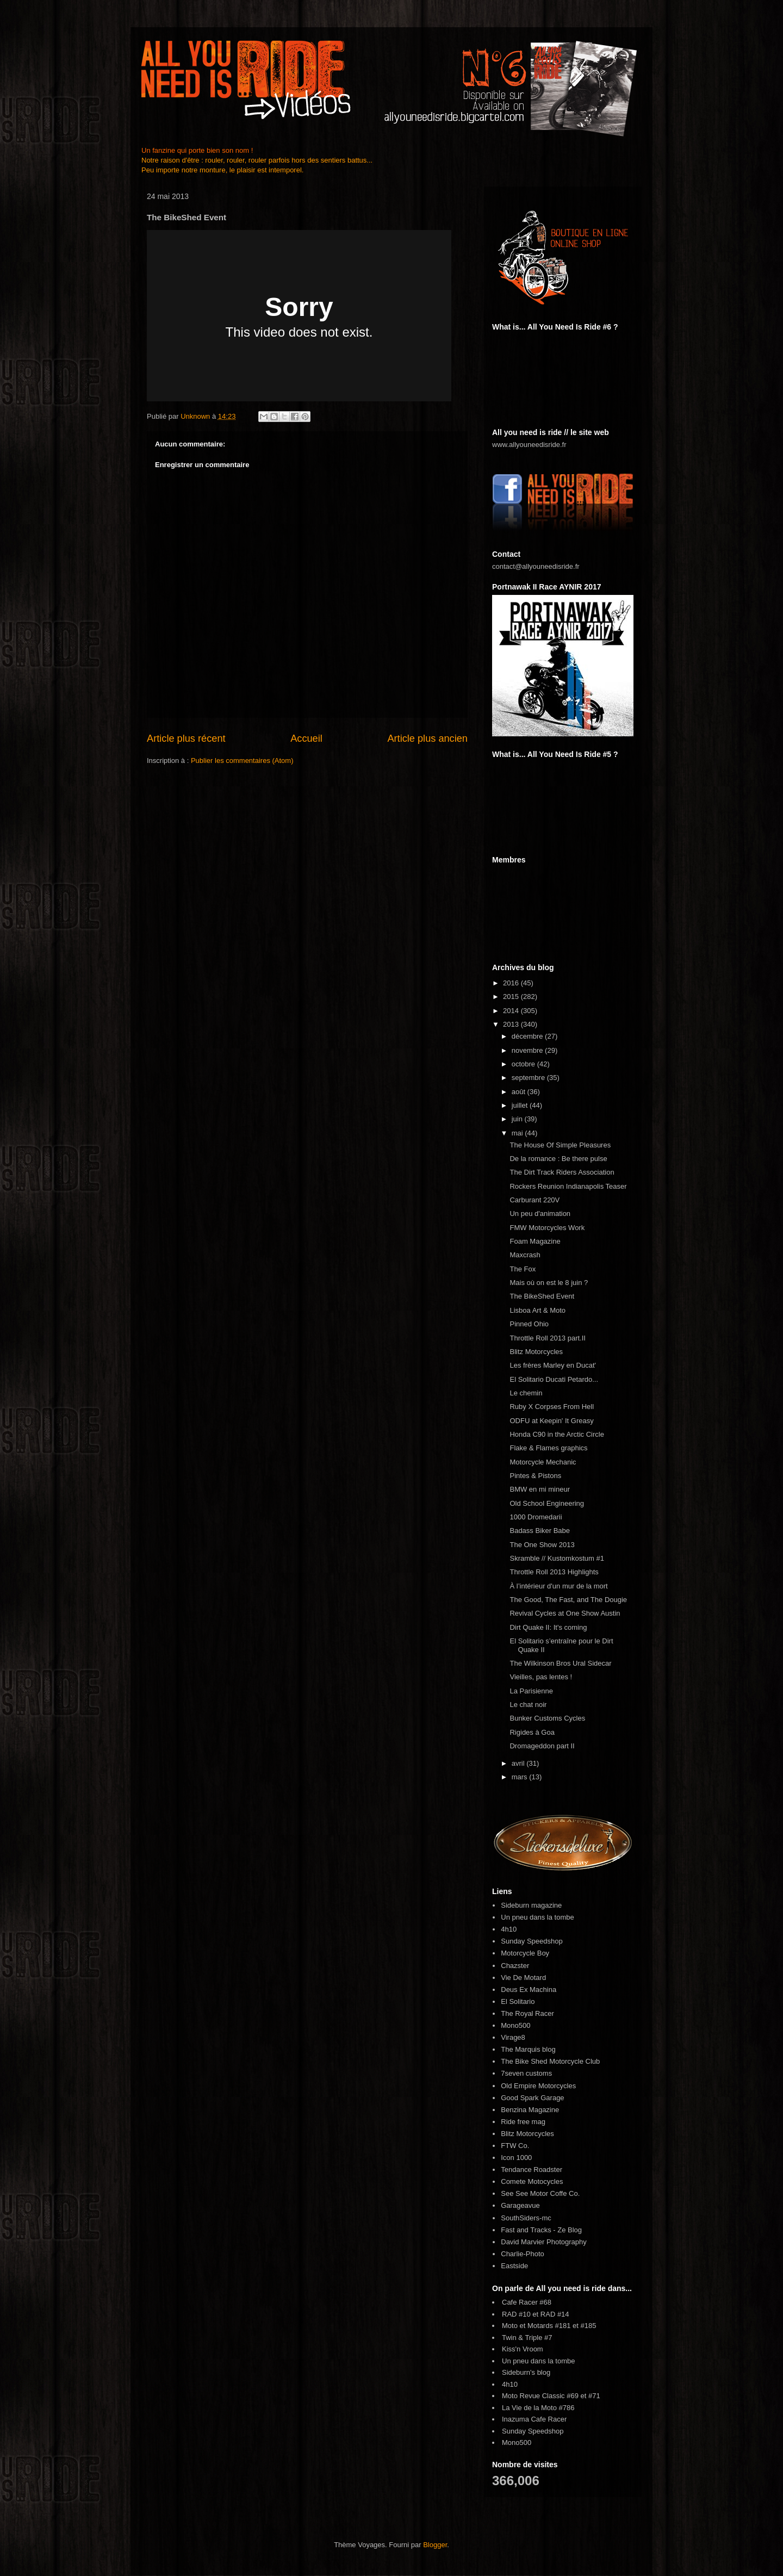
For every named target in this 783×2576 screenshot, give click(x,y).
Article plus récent (186, 738)
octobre (524, 1064)
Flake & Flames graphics (548, 1448)
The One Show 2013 (541, 1545)
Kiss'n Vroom (522, 2349)
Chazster (515, 1966)
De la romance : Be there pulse (558, 1158)
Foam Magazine (534, 1241)
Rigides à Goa (531, 1732)
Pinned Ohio (529, 1324)
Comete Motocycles (532, 2181)
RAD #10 (516, 2314)
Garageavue (520, 2205)
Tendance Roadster (531, 2169)
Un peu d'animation (539, 1213)
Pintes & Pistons (535, 1476)
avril (519, 1763)
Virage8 (513, 2037)
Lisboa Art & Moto (537, 1310)
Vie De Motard (523, 1977)
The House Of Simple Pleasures (560, 1145)
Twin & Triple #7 (527, 2337)
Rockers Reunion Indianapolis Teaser (567, 1186)
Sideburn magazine (531, 1905)
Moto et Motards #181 (536, 2325)
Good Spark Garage (532, 2098)
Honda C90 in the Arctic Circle (556, 1434)
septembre (529, 1077)
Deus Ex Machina (528, 1989)
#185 (588, 2325)
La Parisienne (531, 1691)
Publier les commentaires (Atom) (242, 760)
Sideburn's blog (526, 2372)
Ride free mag (523, 2122)
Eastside (514, 2266)
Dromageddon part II (541, 1746)
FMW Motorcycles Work (547, 1228)
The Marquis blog (528, 2049)
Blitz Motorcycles (536, 1352)
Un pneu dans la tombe (537, 1917)
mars (521, 1777)
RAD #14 (554, 2314)
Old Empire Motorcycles (538, 2086)
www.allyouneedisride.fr (529, 444)
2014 (512, 1011)
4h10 (509, 1929)
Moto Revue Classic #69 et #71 (551, 2396)
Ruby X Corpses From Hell (551, 1406)
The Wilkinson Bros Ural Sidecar (560, 1663)
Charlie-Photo (522, 2254)
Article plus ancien (427, 738)
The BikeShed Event (541, 1296)
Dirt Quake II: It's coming (548, 1627)
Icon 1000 (516, 2157)
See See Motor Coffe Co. (540, 2193)
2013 (512, 1024)
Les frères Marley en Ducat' (552, 1365)
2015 (512, 996)
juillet (521, 1105)
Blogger (435, 2545)
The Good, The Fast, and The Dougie (568, 1600)
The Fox (522, 1269)
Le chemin (525, 1393)
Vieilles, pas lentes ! (540, 1677)
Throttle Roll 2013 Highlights (553, 1572)
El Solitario (518, 2001)
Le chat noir (527, 1704)
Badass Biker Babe (539, 1530)
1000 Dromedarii (535, 1517)
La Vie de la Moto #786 (538, 2408)
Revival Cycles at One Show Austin (564, 1613)
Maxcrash (524, 1255)
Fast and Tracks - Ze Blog (541, 2230)
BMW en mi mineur (539, 1489)
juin (518, 1119)
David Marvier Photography (544, 2242)
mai (518, 1133)
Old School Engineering (546, 1503)
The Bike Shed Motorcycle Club (550, 2061)
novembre (528, 1050)
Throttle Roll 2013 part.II (547, 1338)
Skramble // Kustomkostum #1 (556, 1558)
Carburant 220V (534, 1200)
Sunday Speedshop (531, 1941)
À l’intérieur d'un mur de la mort (558, 1586)
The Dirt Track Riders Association (561, 1172)
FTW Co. (515, 2146)
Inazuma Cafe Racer (534, 2419)
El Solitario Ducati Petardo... (553, 1379)
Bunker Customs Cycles (547, 1718)
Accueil (306, 738)
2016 (512, 983)
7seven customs (526, 2073)
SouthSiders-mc (526, 2218)
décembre (528, 1036)
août (519, 1092)
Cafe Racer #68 (526, 2302)
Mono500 (515, 2025)
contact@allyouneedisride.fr (536, 566)
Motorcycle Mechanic (542, 1462)
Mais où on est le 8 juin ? (548, 1282)
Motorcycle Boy (525, 1953)
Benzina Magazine (530, 2110)
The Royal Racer (527, 2013)
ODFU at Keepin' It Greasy (551, 1421)
